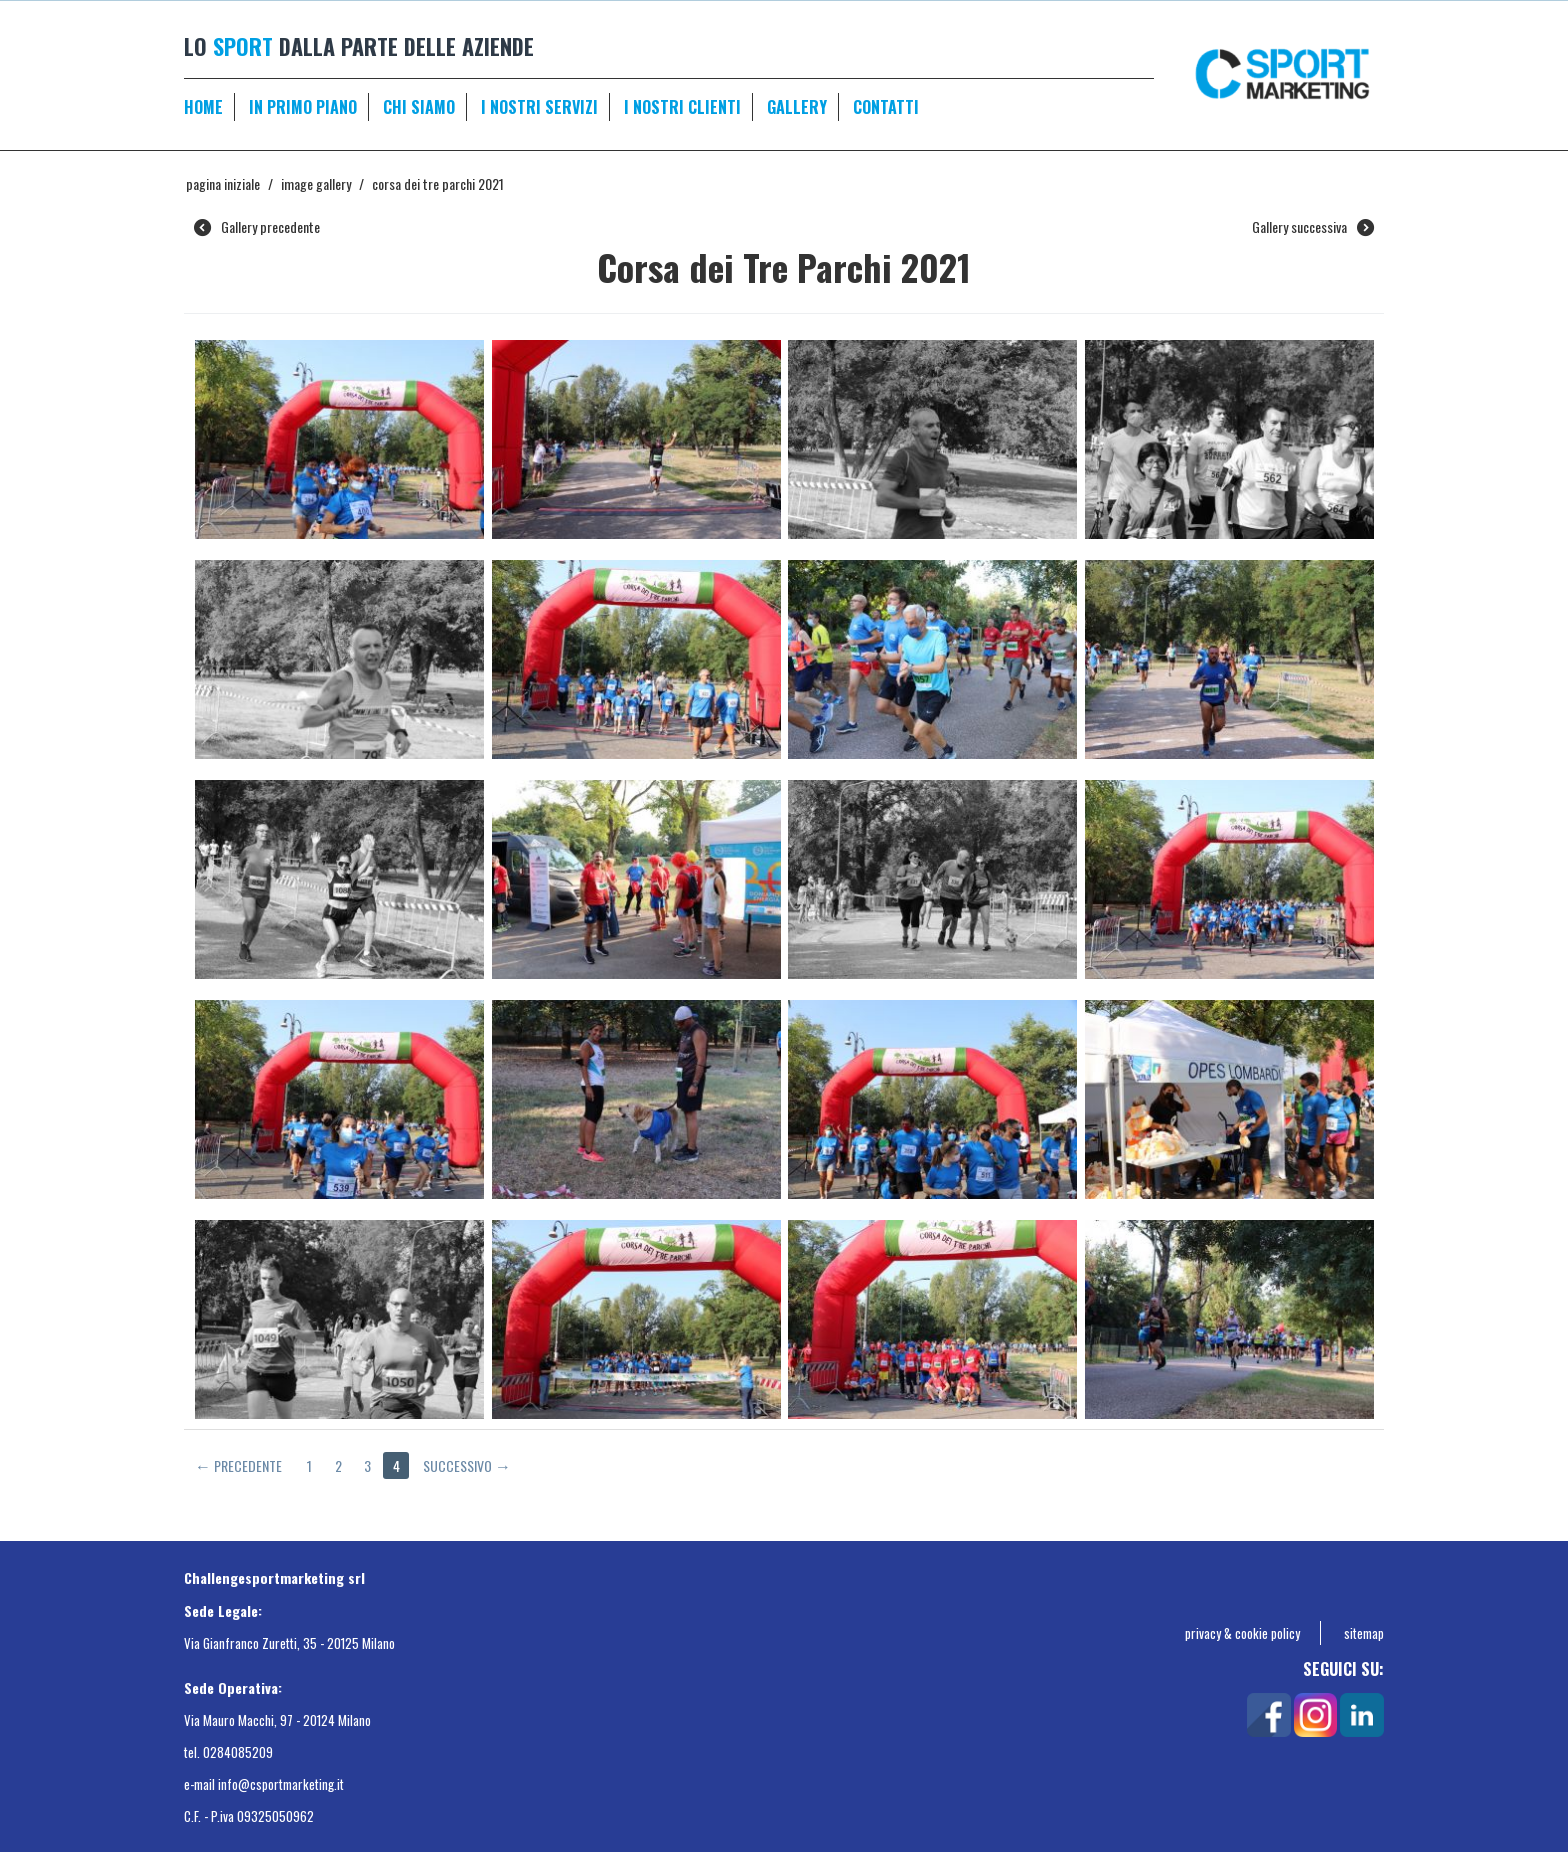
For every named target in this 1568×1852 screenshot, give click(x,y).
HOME (203, 107)
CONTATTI (886, 107)
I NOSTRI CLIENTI (682, 107)
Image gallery (316, 183)
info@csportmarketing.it (281, 1784)
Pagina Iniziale (223, 183)
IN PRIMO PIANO (303, 107)
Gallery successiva (1313, 227)
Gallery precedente (257, 227)
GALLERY (797, 107)
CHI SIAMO (419, 107)
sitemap (1364, 1633)
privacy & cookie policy (1242, 1633)
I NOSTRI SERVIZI (539, 107)
